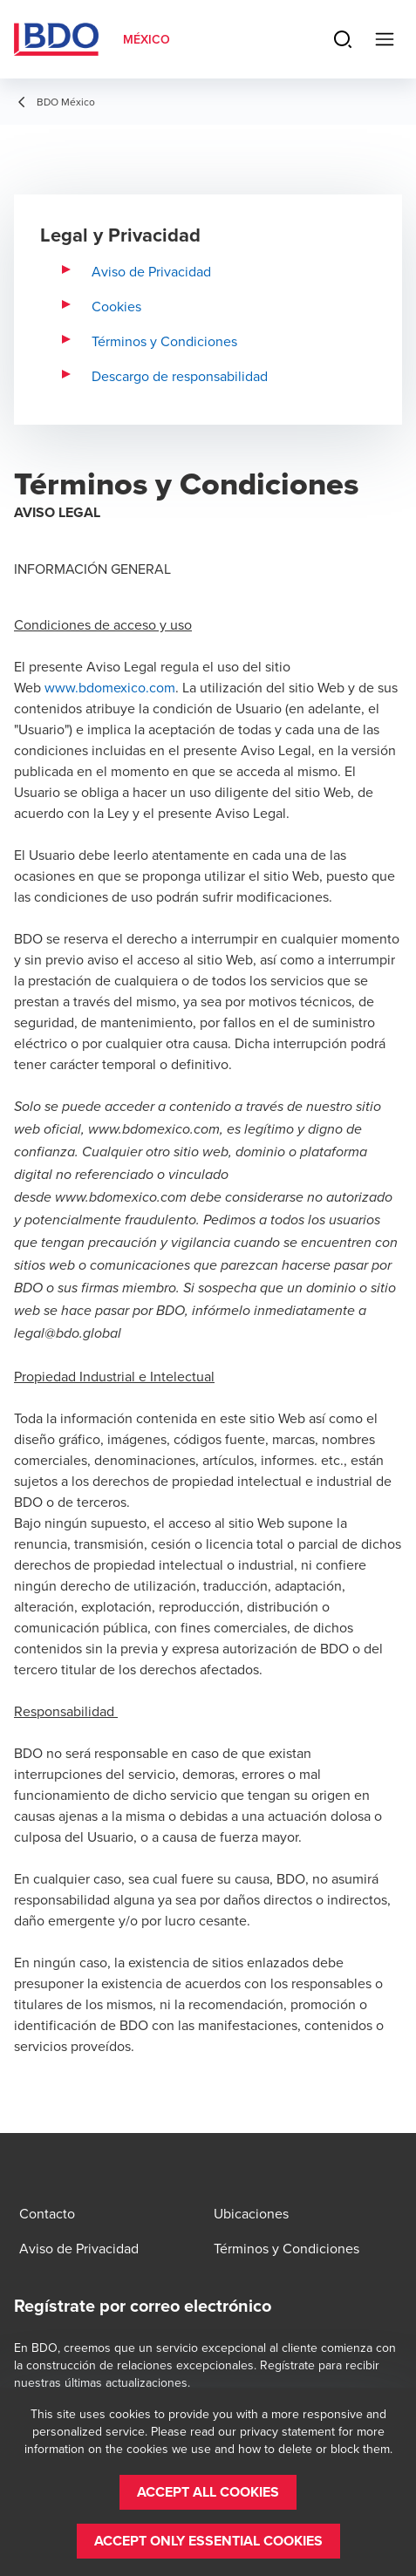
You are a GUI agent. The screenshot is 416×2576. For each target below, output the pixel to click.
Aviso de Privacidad (151, 271)
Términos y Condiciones (164, 341)
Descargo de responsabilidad (180, 375)
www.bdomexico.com (109, 687)
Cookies (116, 306)
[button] (208, 2492)
